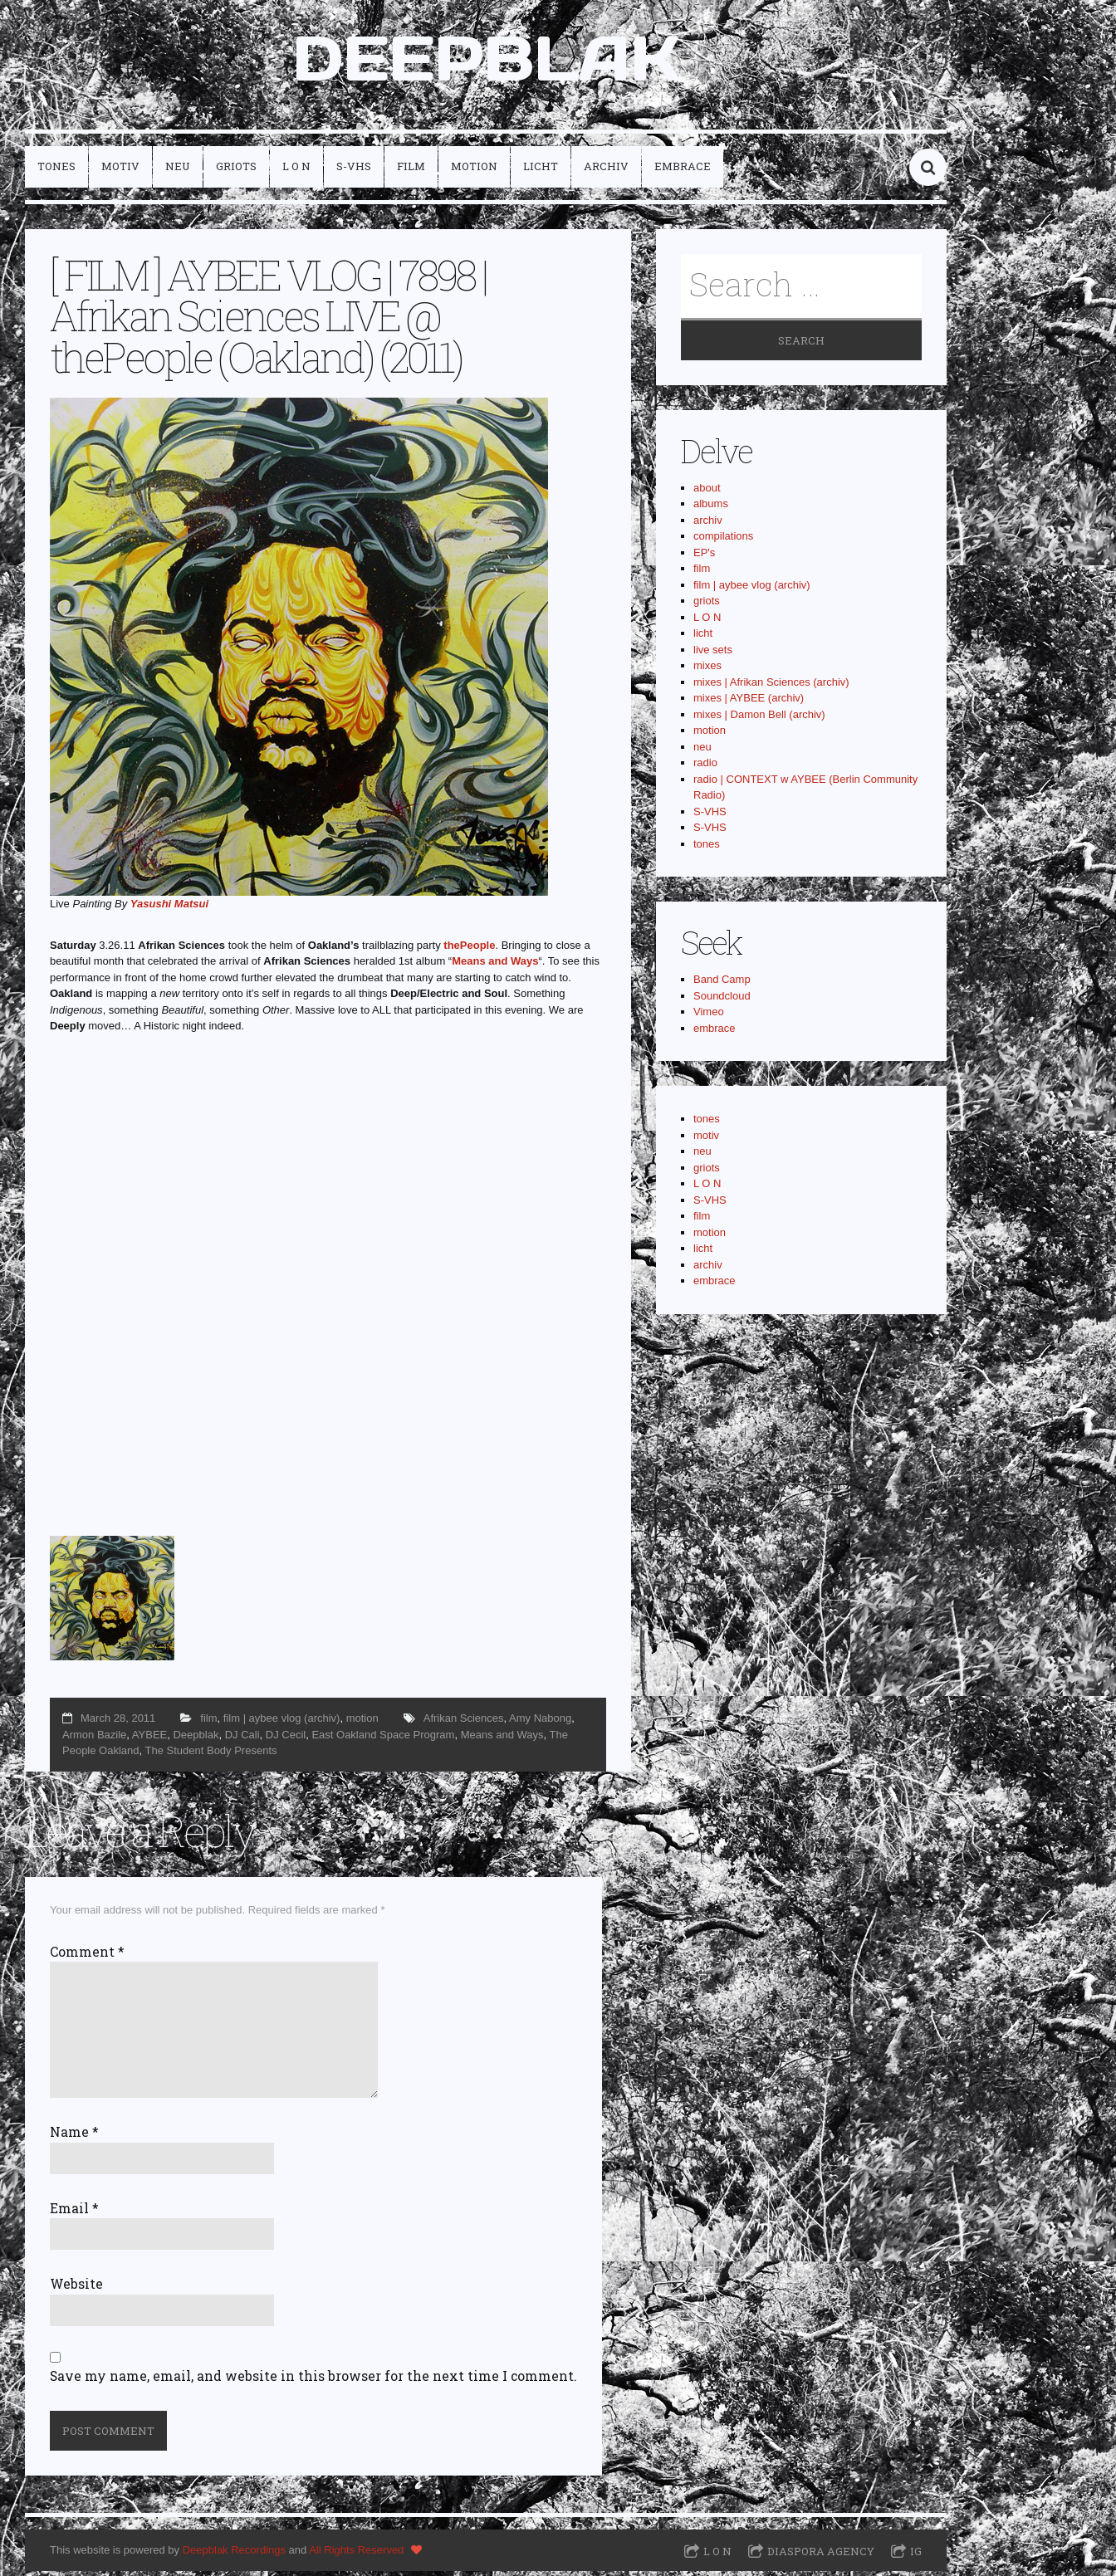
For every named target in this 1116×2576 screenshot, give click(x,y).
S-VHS (353, 171)
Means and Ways (495, 966)
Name (74, 2137)
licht (540, 171)
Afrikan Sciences (463, 1723)
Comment (87, 1956)
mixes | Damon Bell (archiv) (759, 719)
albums (710, 508)
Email (74, 2212)
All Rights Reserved (356, 2555)
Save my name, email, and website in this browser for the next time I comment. (313, 2381)
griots (236, 171)
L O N (296, 171)
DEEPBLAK (486, 60)
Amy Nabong (540, 1723)
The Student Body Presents (211, 1755)
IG (916, 2555)
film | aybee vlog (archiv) (281, 1723)
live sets (712, 654)
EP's (704, 557)
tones (56, 171)
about (707, 492)
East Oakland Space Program (382, 1739)
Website (76, 2288)
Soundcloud (722, 1001)
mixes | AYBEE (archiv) (748, 703)
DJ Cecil (286, 1739)
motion (474, 171)
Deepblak (195, 1739)
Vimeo (708, 1016)
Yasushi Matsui (169, 908)
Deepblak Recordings (234, 2555)
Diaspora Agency (820, 2555)
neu (177, 171)
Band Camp (722, 984)
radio (705, 767)
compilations (723, 541)
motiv (120, 171)
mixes (707, 670)
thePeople (469, 949)
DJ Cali (242, 1739)
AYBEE (149, 1739)
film (411, 171)
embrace (682, 171)
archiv (606, 171)
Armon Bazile (94, 1739)
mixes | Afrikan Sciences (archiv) (771, 687)
